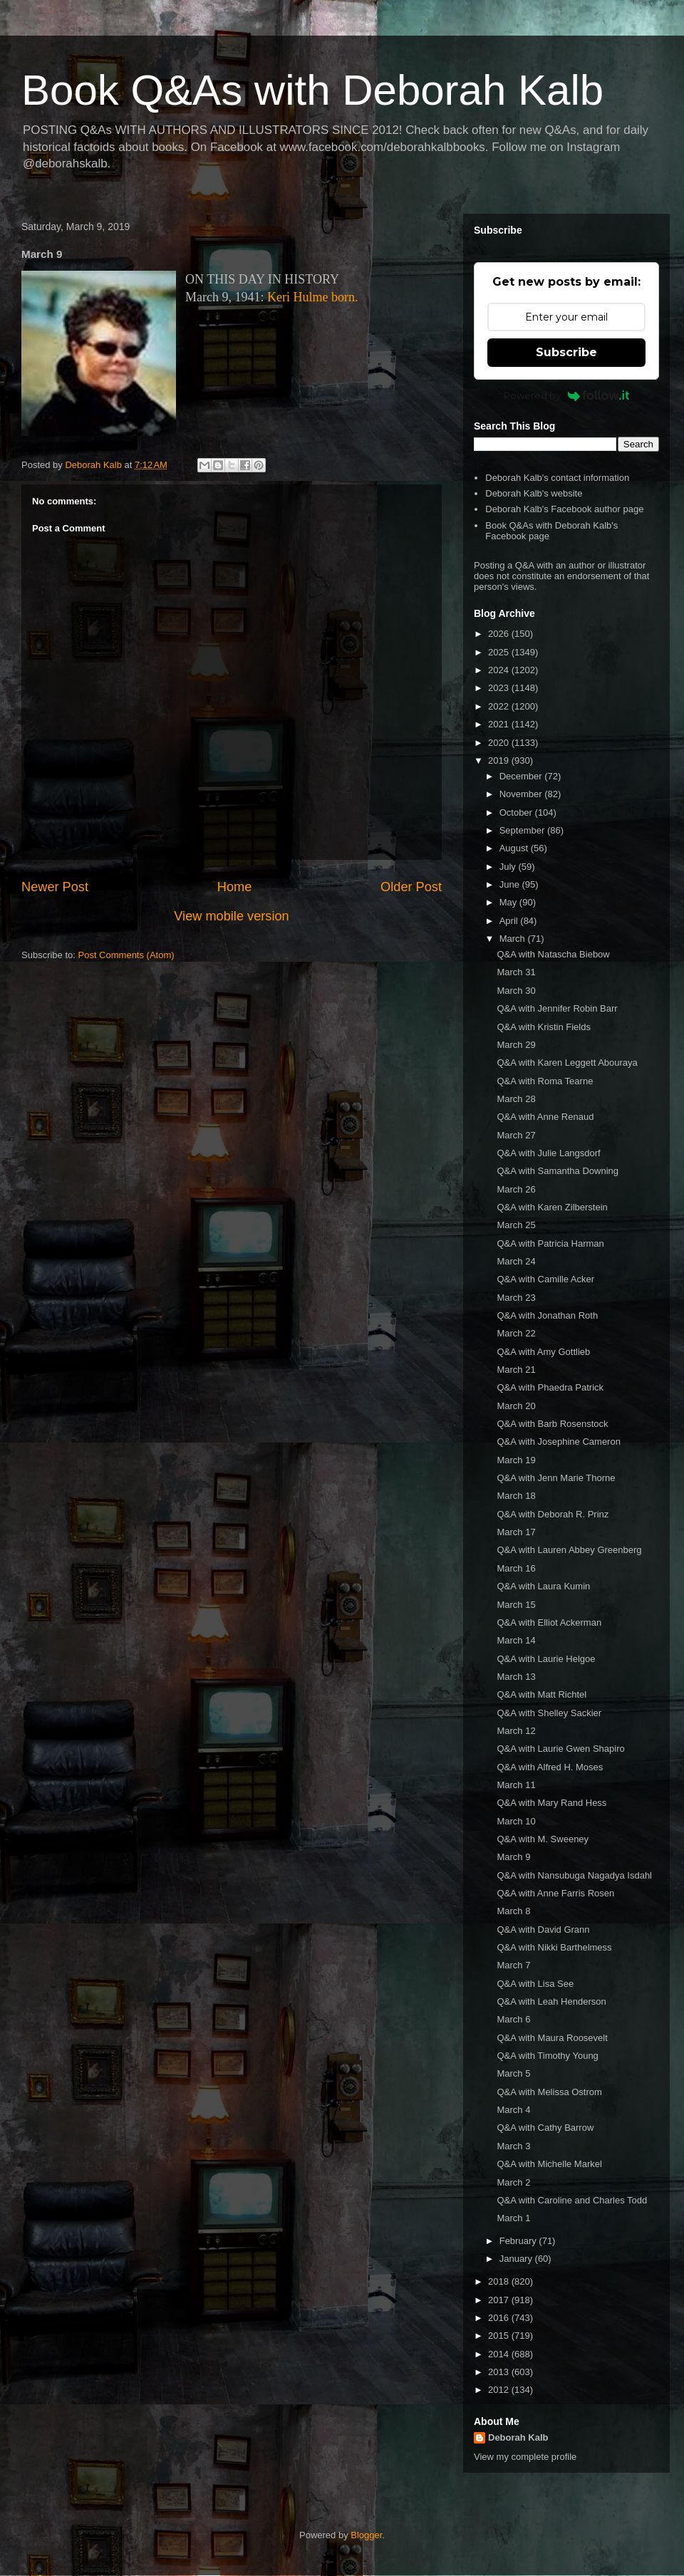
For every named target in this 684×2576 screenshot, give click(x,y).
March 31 (516, 972)
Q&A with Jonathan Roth (547, 1315)
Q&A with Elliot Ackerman (549, 1622)
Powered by (567, 395)
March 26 (516, 1189)
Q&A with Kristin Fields (544, 1027)
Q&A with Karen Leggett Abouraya (567, 1062)
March (513, 938)
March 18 (516, 1495)
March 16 (516, 1568)
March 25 (516, 1225)
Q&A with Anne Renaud (545, 1116)
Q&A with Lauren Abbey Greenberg (569, 1549)
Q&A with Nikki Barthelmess (554, 1947)
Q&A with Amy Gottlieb (543, 1351)
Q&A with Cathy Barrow (545, 2127)
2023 (500, 687)
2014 (500, 2354)
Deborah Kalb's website (533, 493)
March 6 (513, 2019)
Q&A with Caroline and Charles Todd (572, 2200)
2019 (500, 760)
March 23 (516, 1297)
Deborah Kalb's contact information (557, 477)
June (510, 884)
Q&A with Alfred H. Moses (550, 1767)
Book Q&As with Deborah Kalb (312, 90)
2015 (500, 2335)
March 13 (516, 1676)
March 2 (513, 2182)
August (515, 848)
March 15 (516, 1604)
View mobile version (231, 916)
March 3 (513, 2146)
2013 (500, 2372)
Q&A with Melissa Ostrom (549, 2092)
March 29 (516, 1044)
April (510, 920)
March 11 (516, 1785)
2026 (500, 633)
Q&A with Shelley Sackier (549, 1713)
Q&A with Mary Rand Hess (551, 1802)
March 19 (516, 1460)
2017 (500, 2300)
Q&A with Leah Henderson (551, 2001)
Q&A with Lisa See (535, 1983)
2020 (500, 742)
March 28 (516, 1099)
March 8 (513, 1911)
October (517, 812)
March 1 (513, 2218)
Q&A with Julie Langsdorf (548, 1153)
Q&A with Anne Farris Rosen (555, 1893)
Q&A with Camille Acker (545, 1279)
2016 (500, 2317)
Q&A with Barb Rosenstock (552, 1423)
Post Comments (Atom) (126, 955)
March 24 (516, 1261)
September (523, 830)
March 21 (516, 1369)
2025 (500, 652)
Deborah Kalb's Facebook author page (564, 509)
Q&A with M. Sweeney (543, 1839)
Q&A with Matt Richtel (541, 1694)
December (522, 776)
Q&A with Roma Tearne (545, 1081)
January (517, 2258)
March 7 (513, 1965)
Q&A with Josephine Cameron (558, 1441)
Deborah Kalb (518, 2437)
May (509, 902)
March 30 (516, 990)
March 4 (513, 2109)
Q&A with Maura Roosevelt (552, 2037)
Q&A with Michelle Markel (549, 2164)
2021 (500, 724)
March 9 (513, 1857)
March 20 (516, 1406)
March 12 (516, 1730)
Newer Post (54, 887)
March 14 (516, 1640)
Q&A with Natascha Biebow (553, 954)
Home (234, 887)
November (522, 794)
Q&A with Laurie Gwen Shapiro (560, 1748)
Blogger (366, 2535)
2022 (500, 706)
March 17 (516, 1532)
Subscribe (566, 352)
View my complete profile (525, 2456)
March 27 (516, 1135)
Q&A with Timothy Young (547, 2055)
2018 (500, 2281)
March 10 (516, 1821)
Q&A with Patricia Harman (550, 1243)
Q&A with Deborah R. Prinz (552, 1514)
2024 (500, 670)
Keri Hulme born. (312, 297)
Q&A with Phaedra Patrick (550, 1387)
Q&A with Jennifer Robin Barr (557, 1008)
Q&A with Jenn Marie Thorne (556, 1478)
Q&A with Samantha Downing (557, 1170)
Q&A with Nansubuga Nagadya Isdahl (574, 1875)
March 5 (513, 2073)
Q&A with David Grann (543, 1929)
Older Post (411, 887)
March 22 (516, 1333)
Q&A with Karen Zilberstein (552, 1207)
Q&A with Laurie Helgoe (546, 1658)
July (509, 866)
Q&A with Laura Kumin (543, 1586)
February (519, 2240)
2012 (500, 2389)
